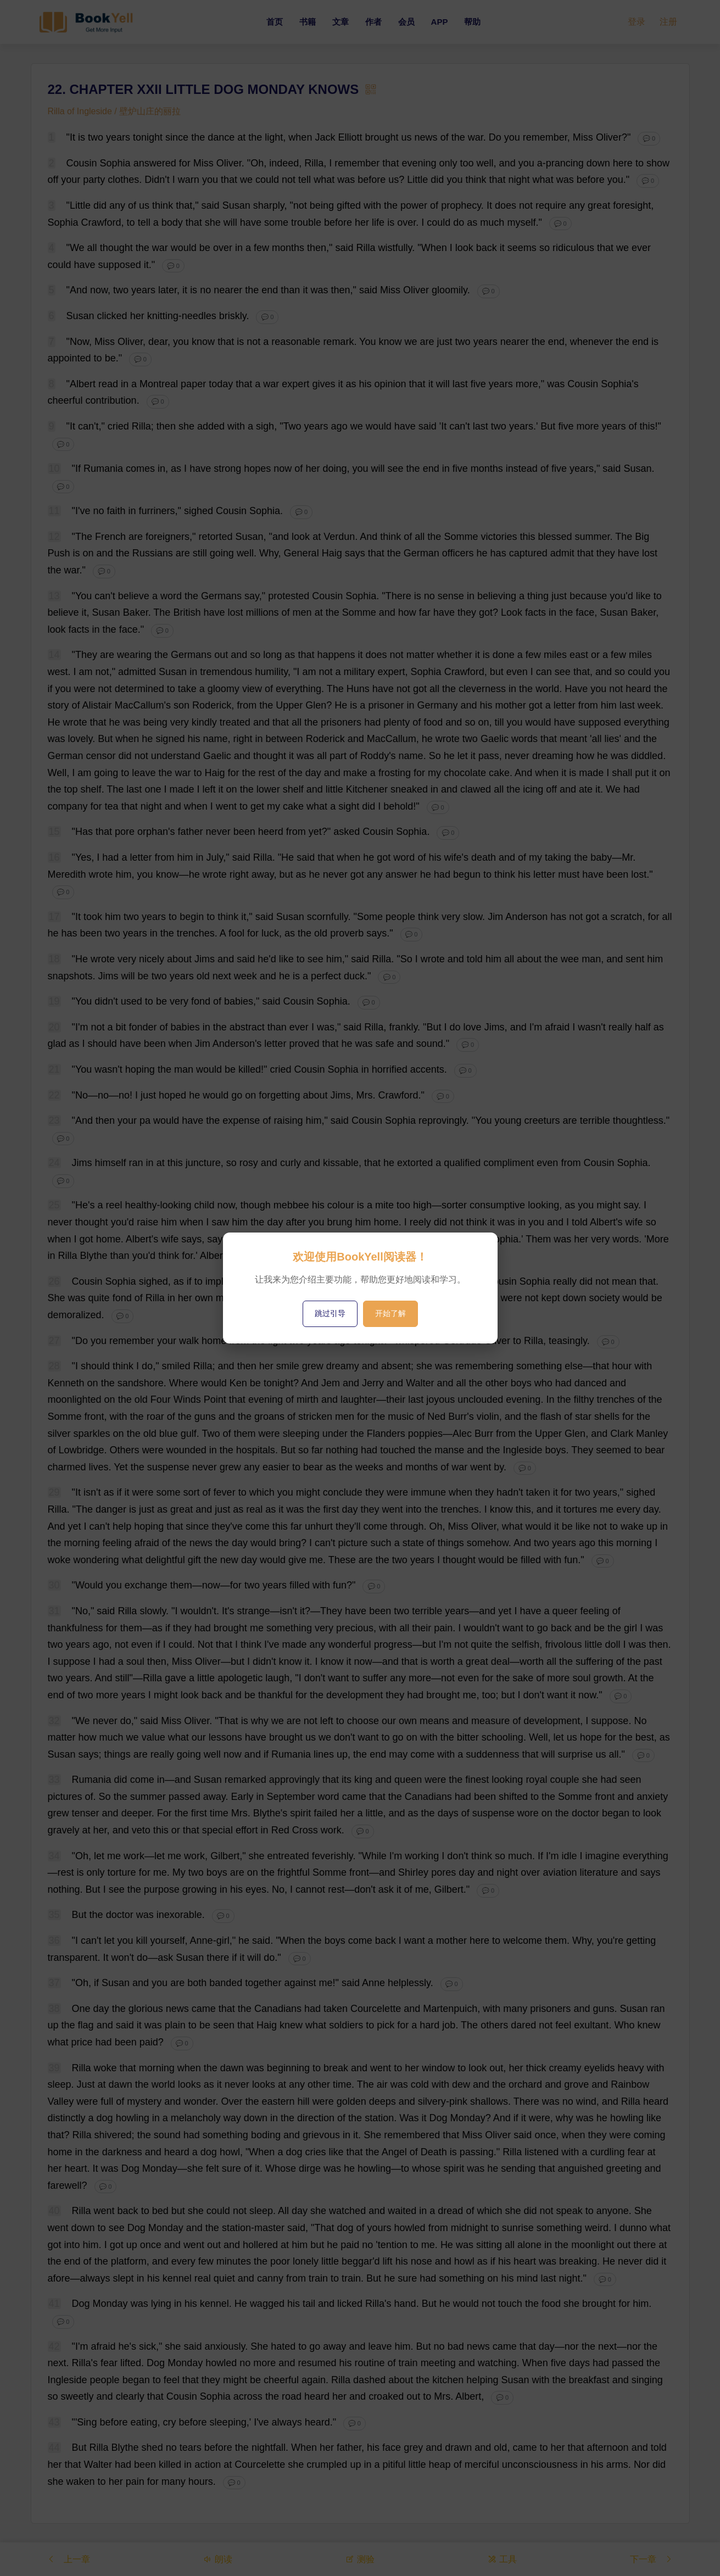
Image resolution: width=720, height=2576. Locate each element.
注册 (668, 21)
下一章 (651, 2558)
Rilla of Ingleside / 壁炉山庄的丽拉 (114, 111)
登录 (636, 21)
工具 (502, 2558)
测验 (359, 2558)
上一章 (68, 2558)
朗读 (217, 2558)
